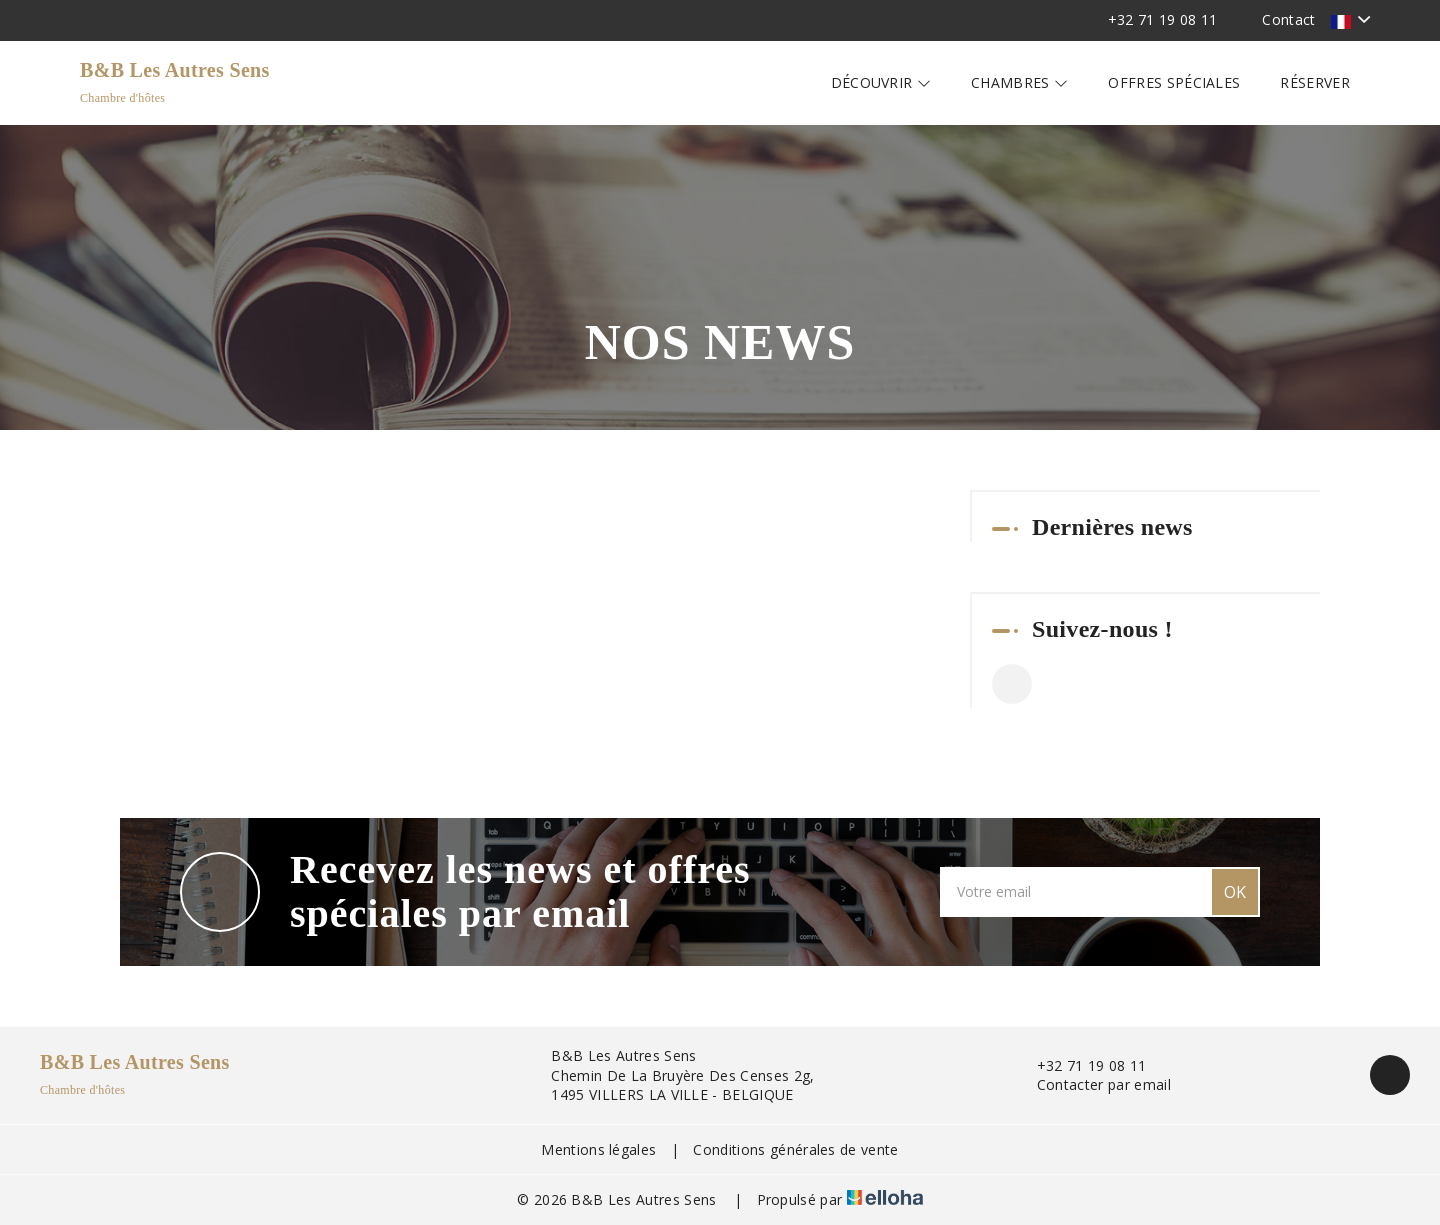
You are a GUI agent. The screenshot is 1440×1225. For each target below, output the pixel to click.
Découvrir (881, 82)
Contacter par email (1092, 1084)
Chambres (1019, 82)
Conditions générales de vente (795, 1149)
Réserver (1315, 82)
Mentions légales (598, 1149)
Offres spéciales (1174, 82)
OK (1235, 892)
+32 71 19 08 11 (1080, 1065)
